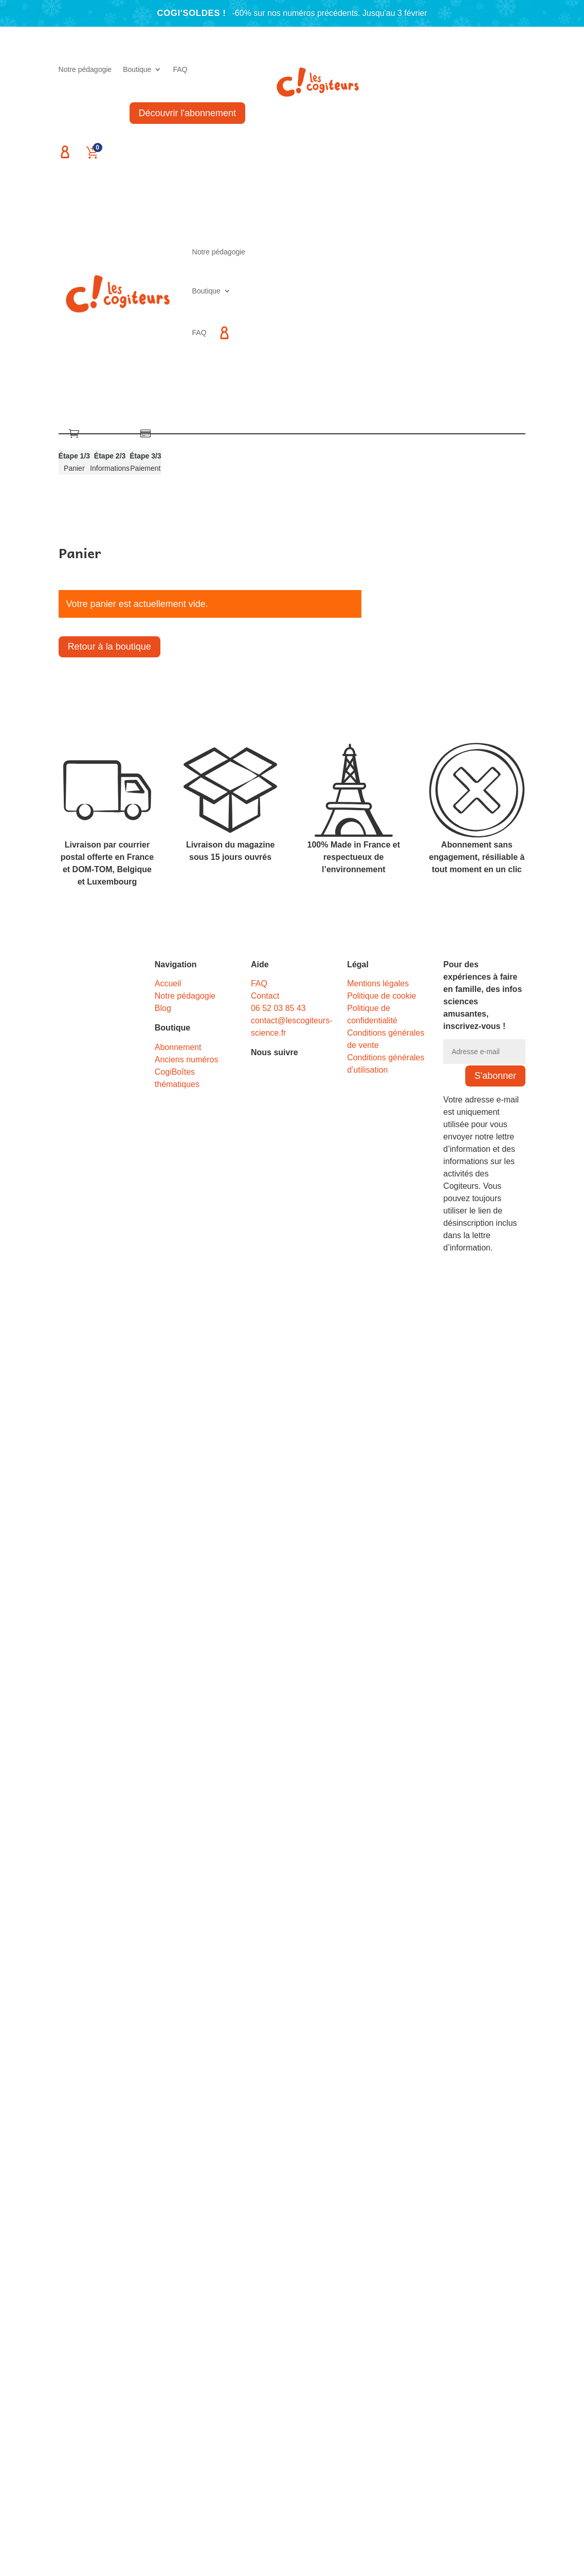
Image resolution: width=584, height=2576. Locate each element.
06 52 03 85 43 (278, 1008)
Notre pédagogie (85, 69)
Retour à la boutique (109, 646)
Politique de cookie (381, 995)
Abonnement (178, 1047)
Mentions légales (378, 983)
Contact (265, 995)
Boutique (137, 69)
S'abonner (495, 1076)
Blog (163, 1008)
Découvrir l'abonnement (187, 113)
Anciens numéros (186, 1059)
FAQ (180, 69)
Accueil (168, 983)
